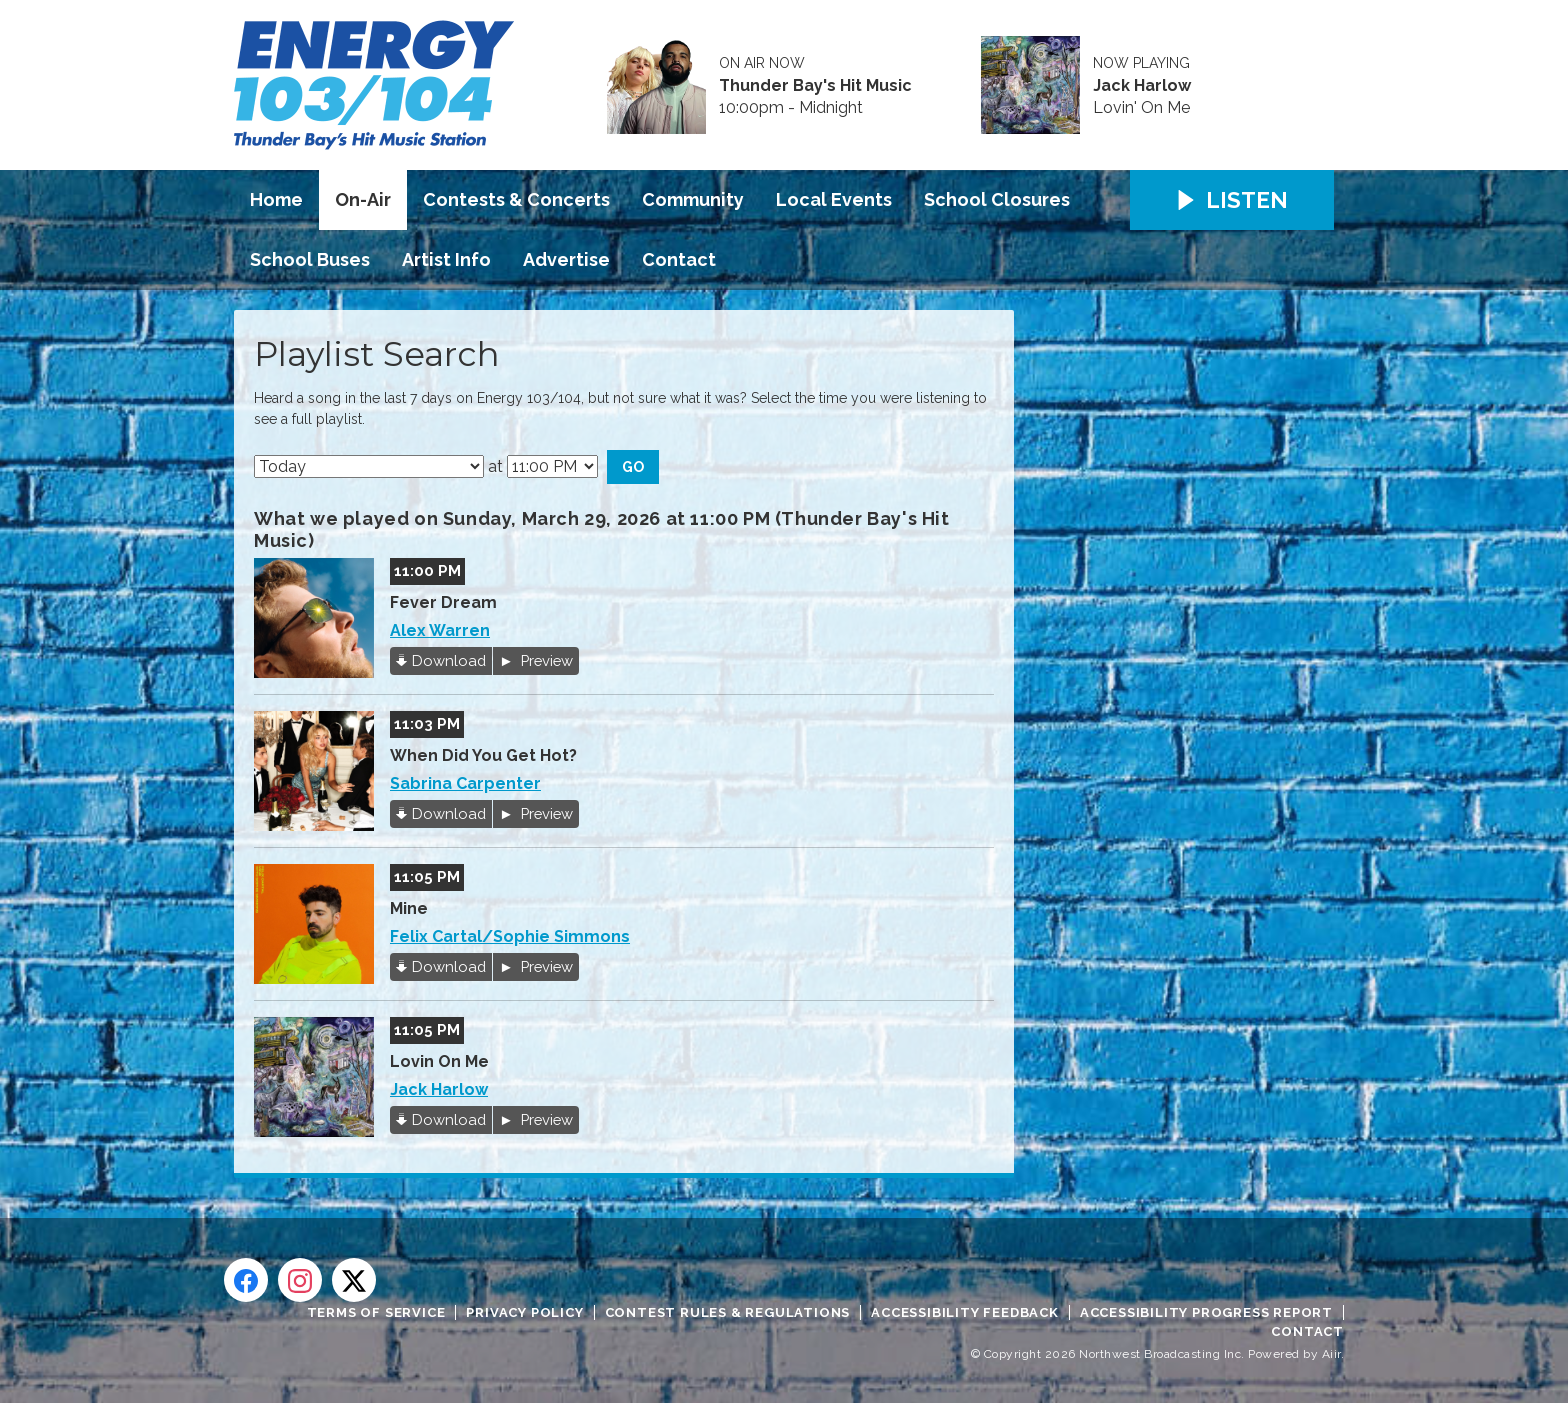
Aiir (1331, 1354)
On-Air (363, 199)
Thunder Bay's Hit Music (815, 86)
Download (449, 660)
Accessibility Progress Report (1206, 1312)
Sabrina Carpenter (465, 783)
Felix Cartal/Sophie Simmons (510, 936)
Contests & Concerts (516, 199)
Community (693, 199)
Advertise (566, 259)
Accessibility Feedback (965, 1312)
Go (633, 467)
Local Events (834, 199)
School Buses (310, 259)
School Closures (997, 199)
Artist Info (446, 259)
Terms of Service (376, 1312)
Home (276, 199)
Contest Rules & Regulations (728, 1312)
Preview (545, 660)
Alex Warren (440, 630)
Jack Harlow (1142, 86)
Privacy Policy (524, 1312)
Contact (679, 259)
